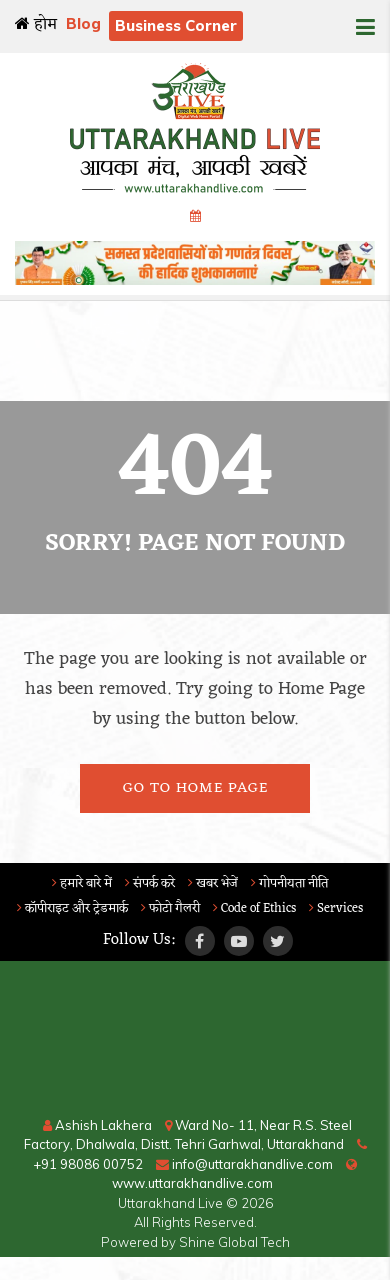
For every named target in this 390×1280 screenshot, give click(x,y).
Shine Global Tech (234, 1242)
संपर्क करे (150, 883)
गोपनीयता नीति (289, 883)
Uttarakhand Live (170, 1203)
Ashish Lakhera (97, 1125)
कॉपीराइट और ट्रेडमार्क (72, 908)
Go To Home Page (195, 788)
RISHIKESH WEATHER (195, 1041)
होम (36, 25)
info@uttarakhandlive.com (244, 1164)
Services (336, 908)
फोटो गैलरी (170, 908)
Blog (83, 23)
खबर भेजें (213, 883)
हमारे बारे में (82, 883)
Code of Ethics (254, 908)
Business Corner (176, 25)
